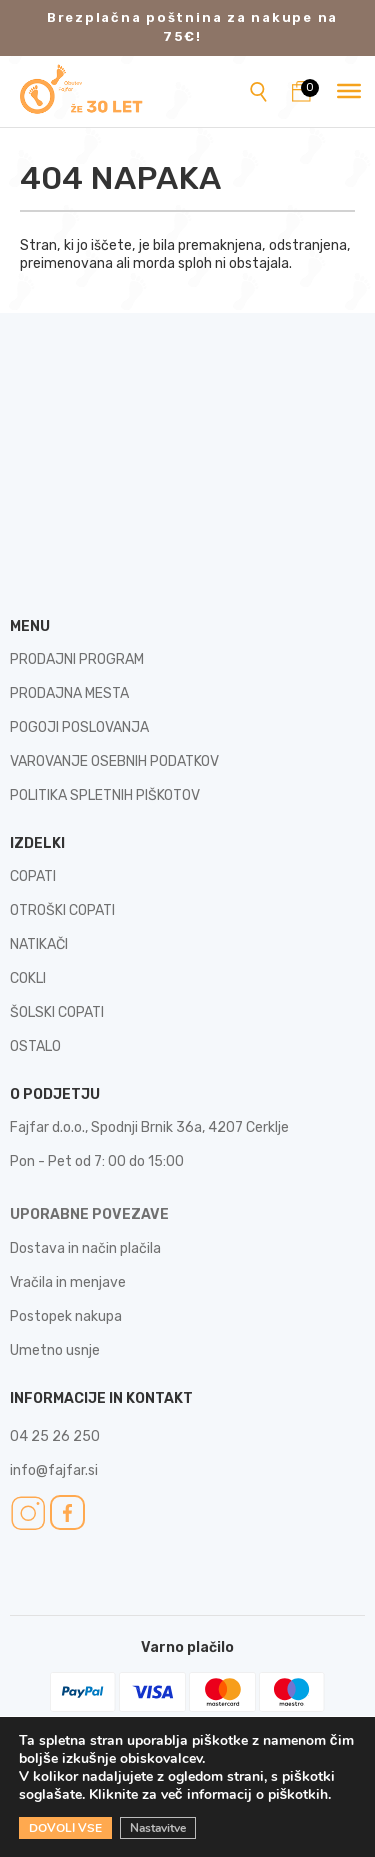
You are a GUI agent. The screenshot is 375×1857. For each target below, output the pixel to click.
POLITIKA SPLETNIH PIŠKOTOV (105, 795)
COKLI (28, 978)
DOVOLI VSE (65, 1828)
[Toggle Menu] (349, 91)
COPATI (33, 876)
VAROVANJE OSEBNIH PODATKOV (114, 761)
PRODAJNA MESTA (69, 693)
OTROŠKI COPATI (62, 910)
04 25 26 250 (55, 1436)
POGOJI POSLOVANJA (79, 727)
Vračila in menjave (68, 1282)
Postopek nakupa (66, 1316)
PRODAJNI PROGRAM (77, 659)
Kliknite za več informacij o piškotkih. (210, 1794)
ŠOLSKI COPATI (57, 1012)
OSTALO (35, 1046)
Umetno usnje (55, 1350)
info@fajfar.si (54, 1470)
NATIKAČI (39, 944)
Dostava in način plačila (85, 1248)
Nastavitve (158, 1828)
